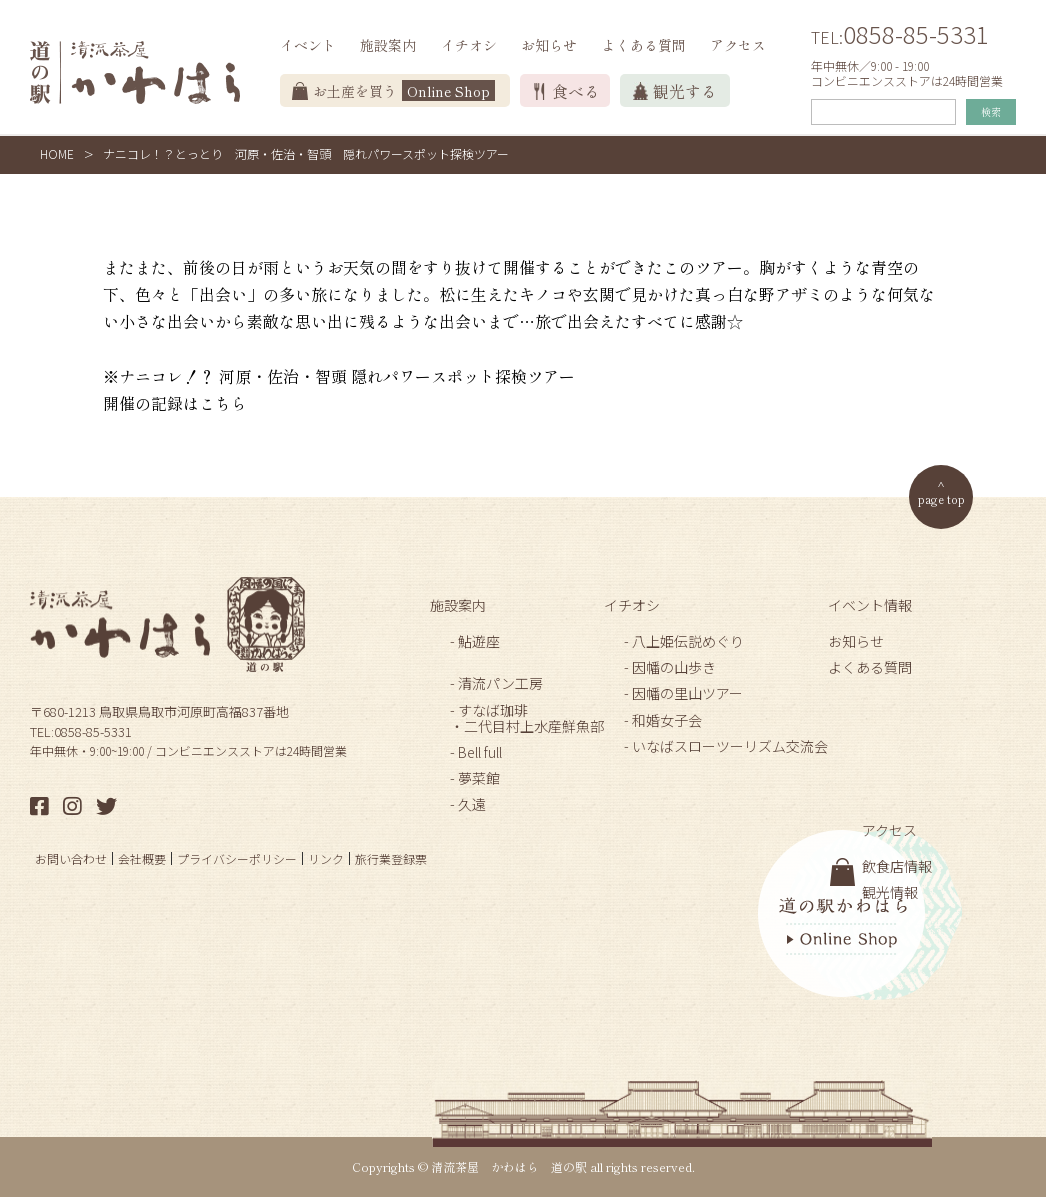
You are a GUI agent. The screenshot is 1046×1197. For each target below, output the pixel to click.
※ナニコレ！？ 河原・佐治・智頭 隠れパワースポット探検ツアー (339, 376)
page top (941, 498)
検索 (991, 111)
